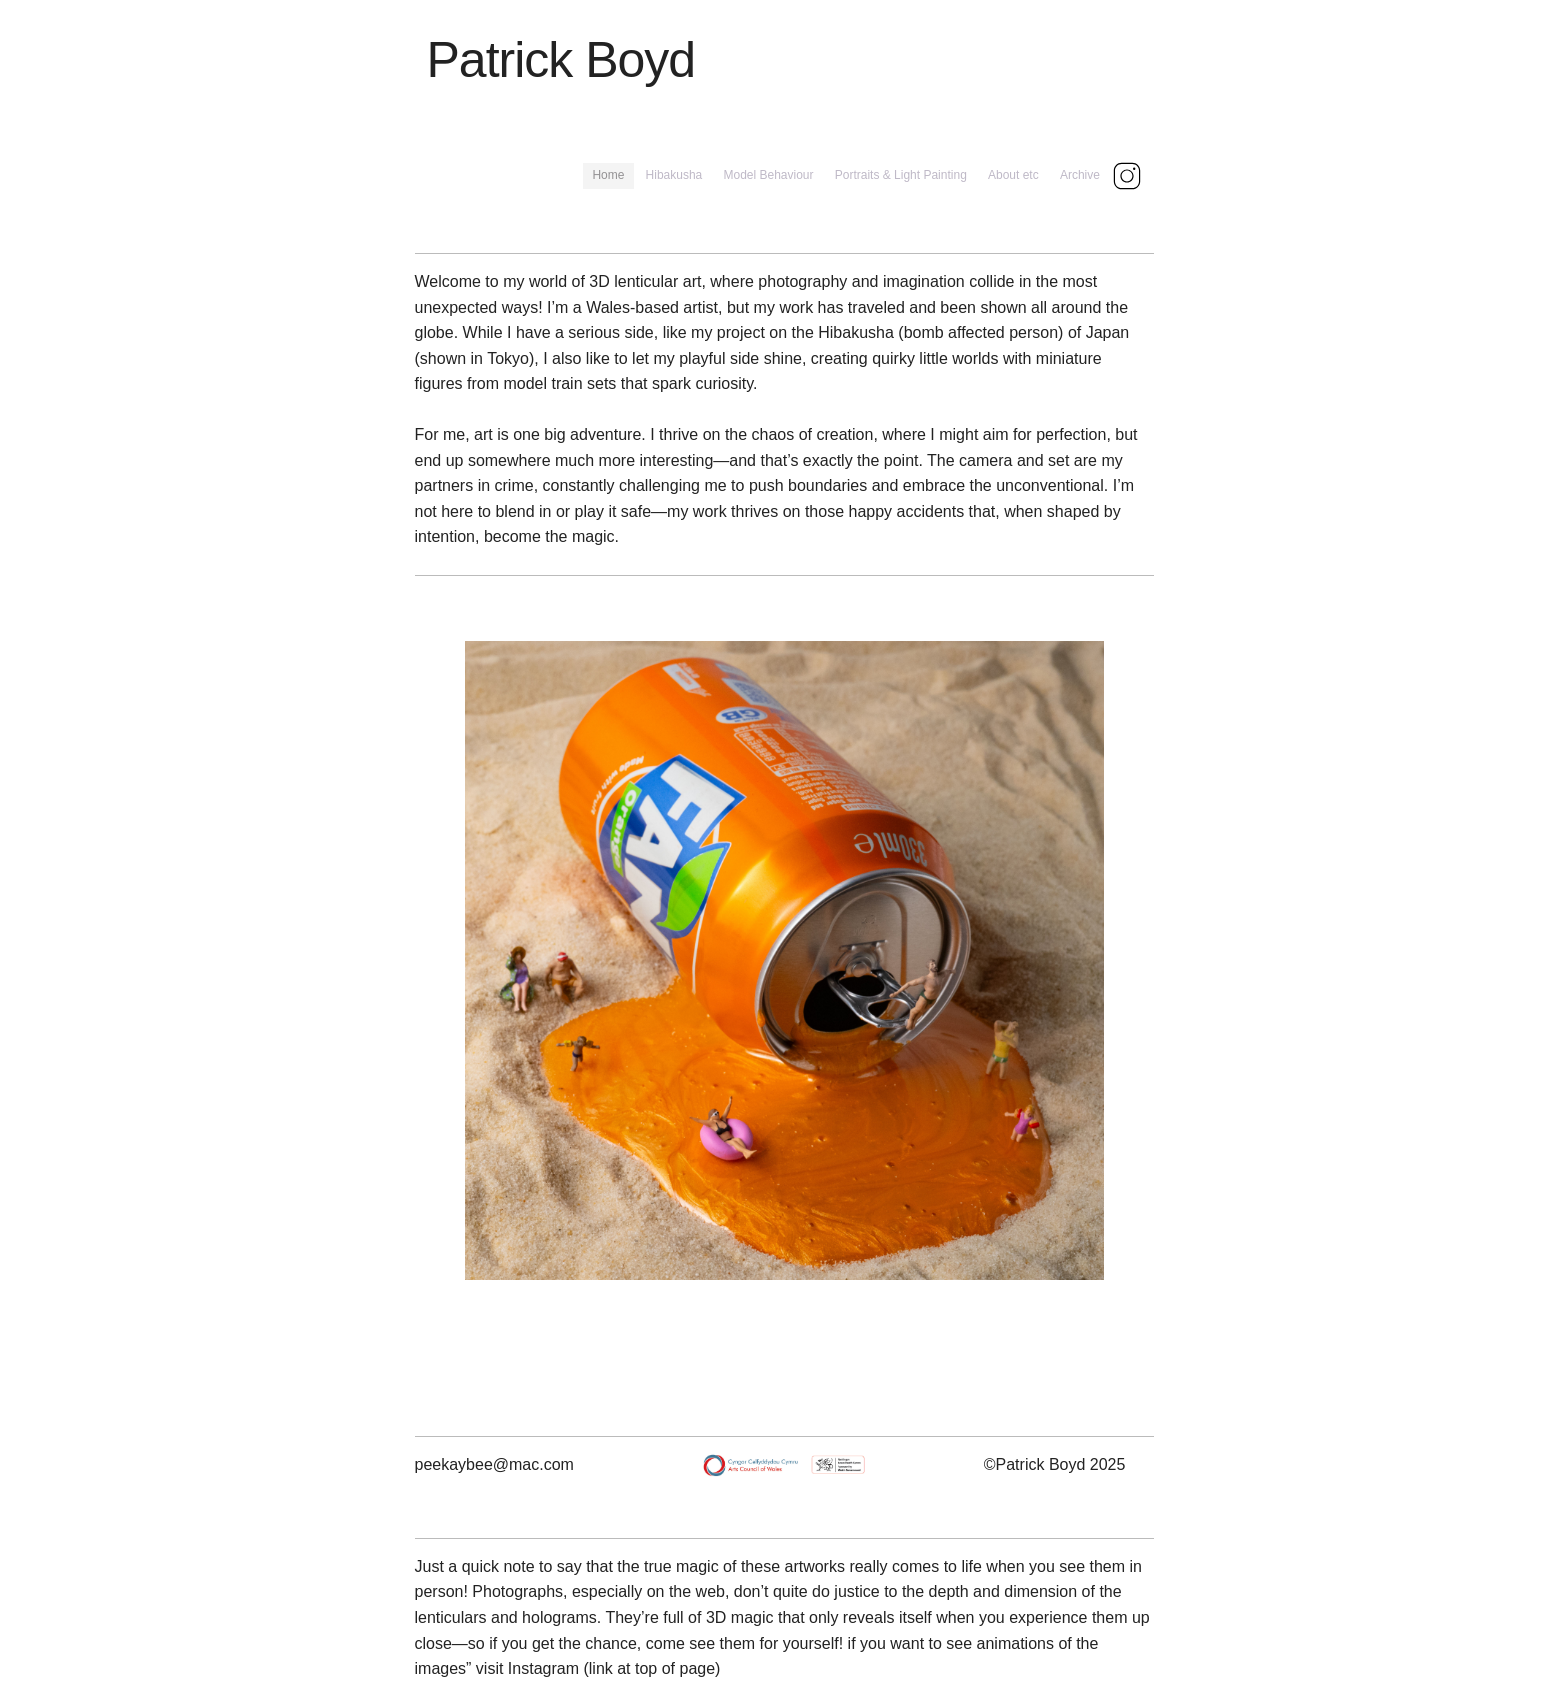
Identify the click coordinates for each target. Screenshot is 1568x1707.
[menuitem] (608, 175)
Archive (1080, 175)
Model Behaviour (768, 175)
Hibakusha (674, 175)
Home (608, 175)
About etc (1013, 175)
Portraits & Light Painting (901, 175)
